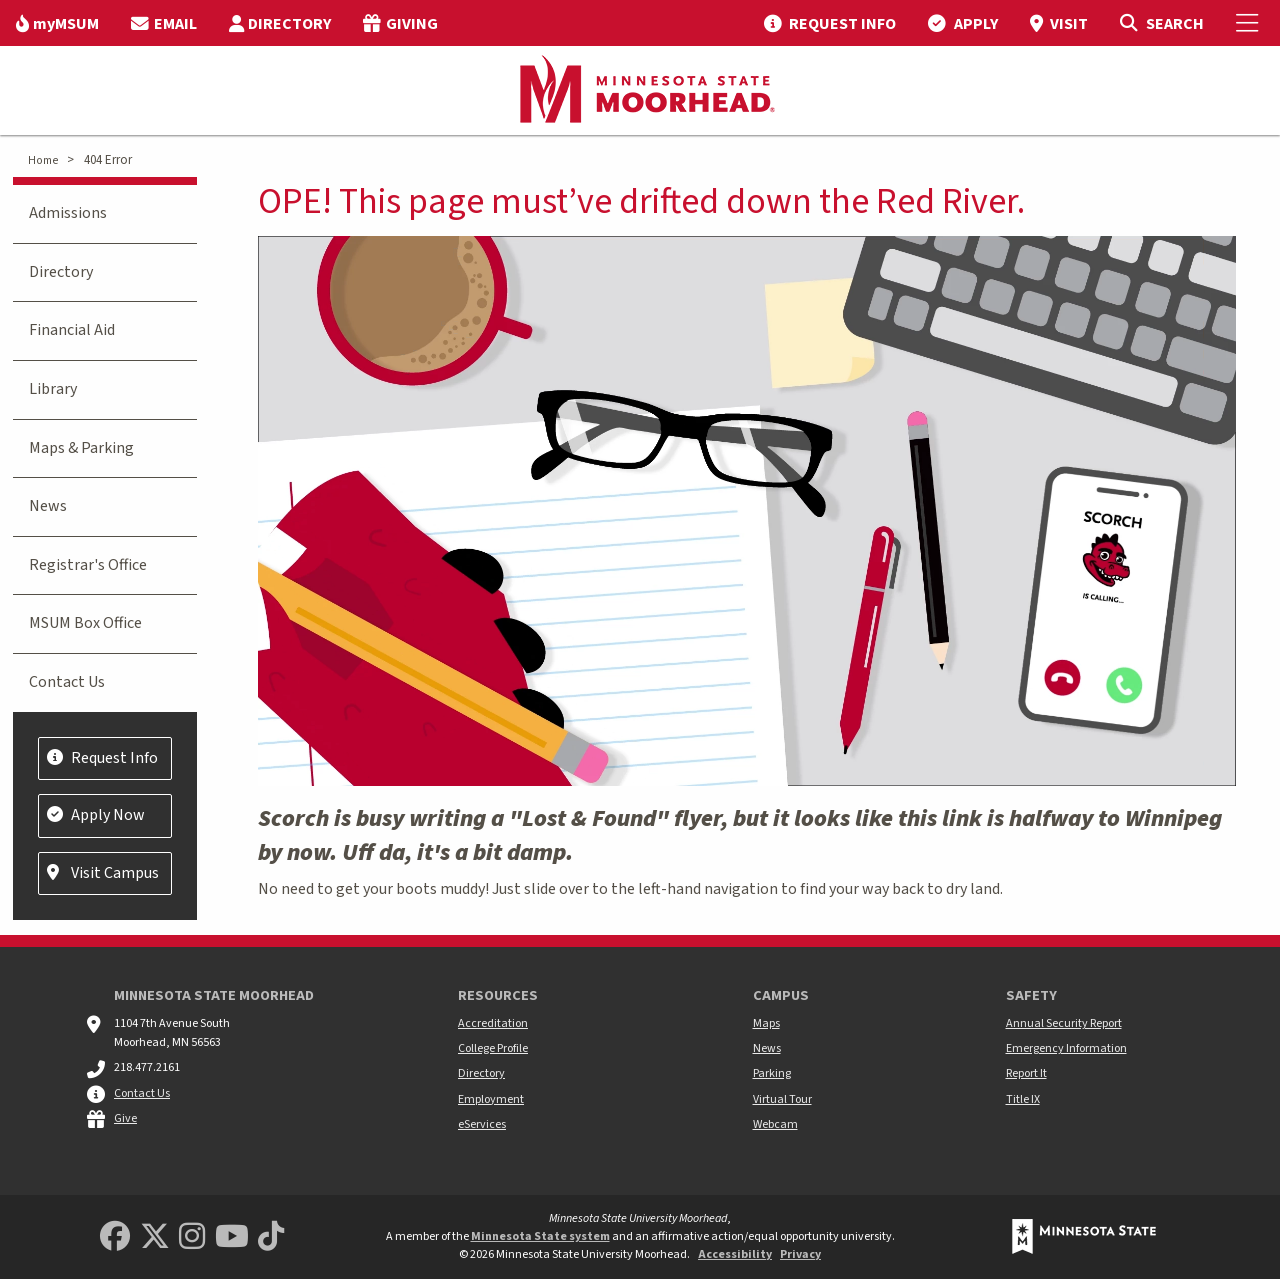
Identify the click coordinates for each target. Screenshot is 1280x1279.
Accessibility (735, 1254)
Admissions (68, 213)
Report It (1026, 1073)
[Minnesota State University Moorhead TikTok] (271, 1237)
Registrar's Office (88, 565)
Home (43, 160)
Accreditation (493, 1023)
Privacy (800, 1254)
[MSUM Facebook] (115, 1237)
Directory (61, 272)
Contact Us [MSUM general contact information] (142, 1093)
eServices (482, 1124)
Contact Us (67, 682)
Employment (491, 1099)
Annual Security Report (1064, 1023)
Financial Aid (72, 330)
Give (125, 1118)
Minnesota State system (540, 1236)
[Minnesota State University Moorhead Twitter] (155, 1237)
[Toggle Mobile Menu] (1250, 23)
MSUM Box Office (85, 623)
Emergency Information (1066, 1048)
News (48, 506)
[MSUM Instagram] (192, 1237)
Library (53, 389)
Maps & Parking (81, 448)
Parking (772, 1073)
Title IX (1023, 1099)
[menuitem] (57, 23)
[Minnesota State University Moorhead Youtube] (232, 1237)
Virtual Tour (782, 1099)
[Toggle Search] (1161, 23)
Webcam (775, 1124)
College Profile (493, 1048)
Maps (766, 1023)
